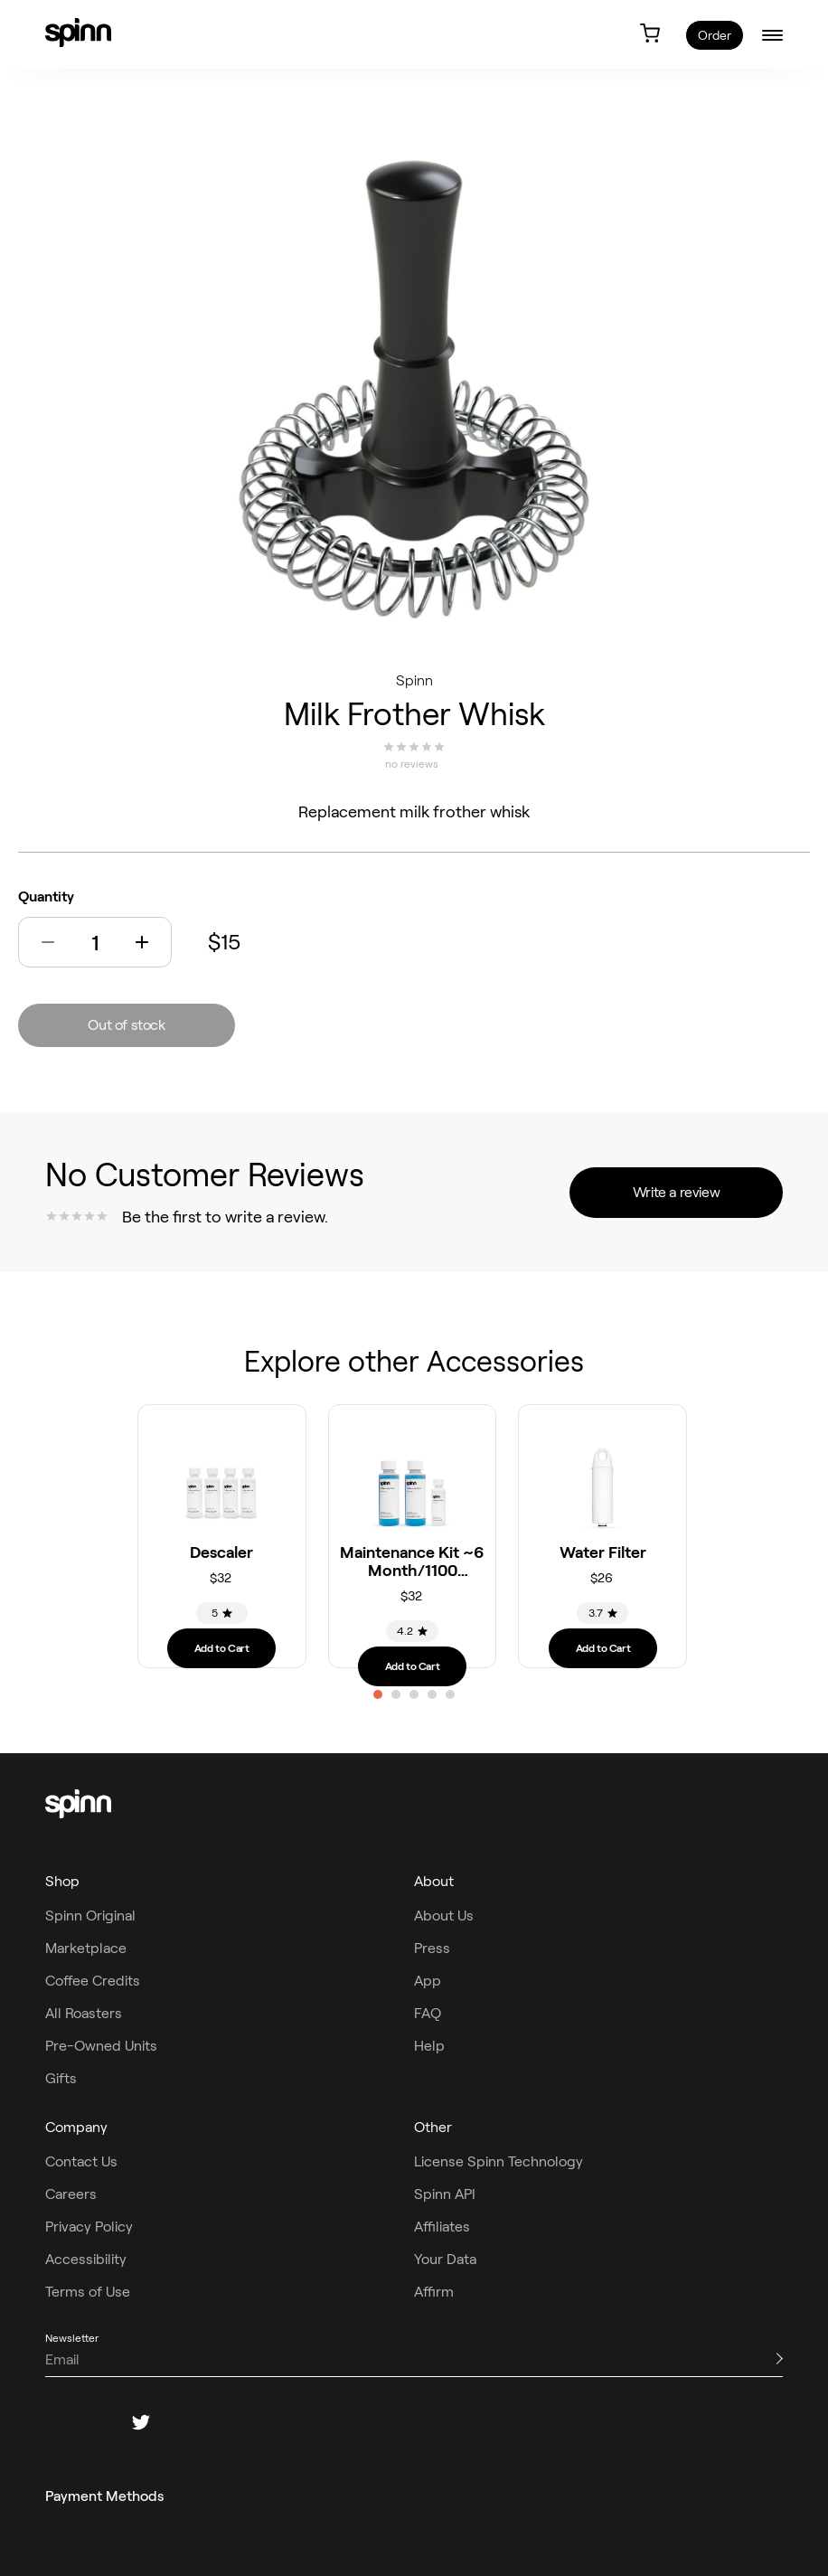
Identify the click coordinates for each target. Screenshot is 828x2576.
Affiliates (442, 2226)
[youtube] (228, 2422)
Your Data (445, 2259)
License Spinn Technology (498, 2161)
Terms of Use (87, 2291)
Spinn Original (90, 1915)
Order (714, 35)
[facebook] (54, 2422)
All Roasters (83, 2013)
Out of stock (126, 1025)
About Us (444, 1915)
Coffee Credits (92, 1980)
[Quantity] (94, 943)
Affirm (434, 2291)
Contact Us (81, 2161)
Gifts (61, 2078)
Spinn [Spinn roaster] (414, 680)
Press (432, 1948)
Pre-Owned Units (101, 2045)
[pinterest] (184, 2422)
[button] (48, 942)
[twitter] (141, 2422)
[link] (78, 32)
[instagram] (98, 2422)
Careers (71, 2194)
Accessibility (86, 2259)
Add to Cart (221, 1648)
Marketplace (86, 1948)
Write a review (676, 1192)
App (427, 1980)
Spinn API (444, 2194)
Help (429, 2045)
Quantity (46, 896)
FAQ (427, 2013)
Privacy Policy (89, 2226)
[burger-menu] (772, 35)
